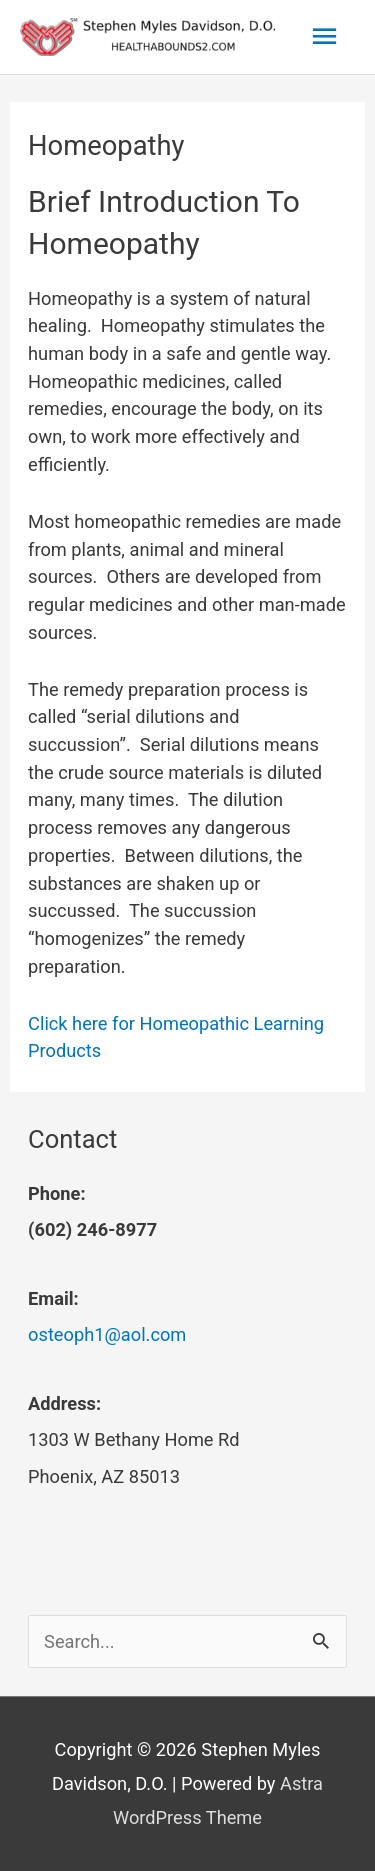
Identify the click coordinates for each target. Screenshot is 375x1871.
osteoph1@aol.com (107, 1334)
